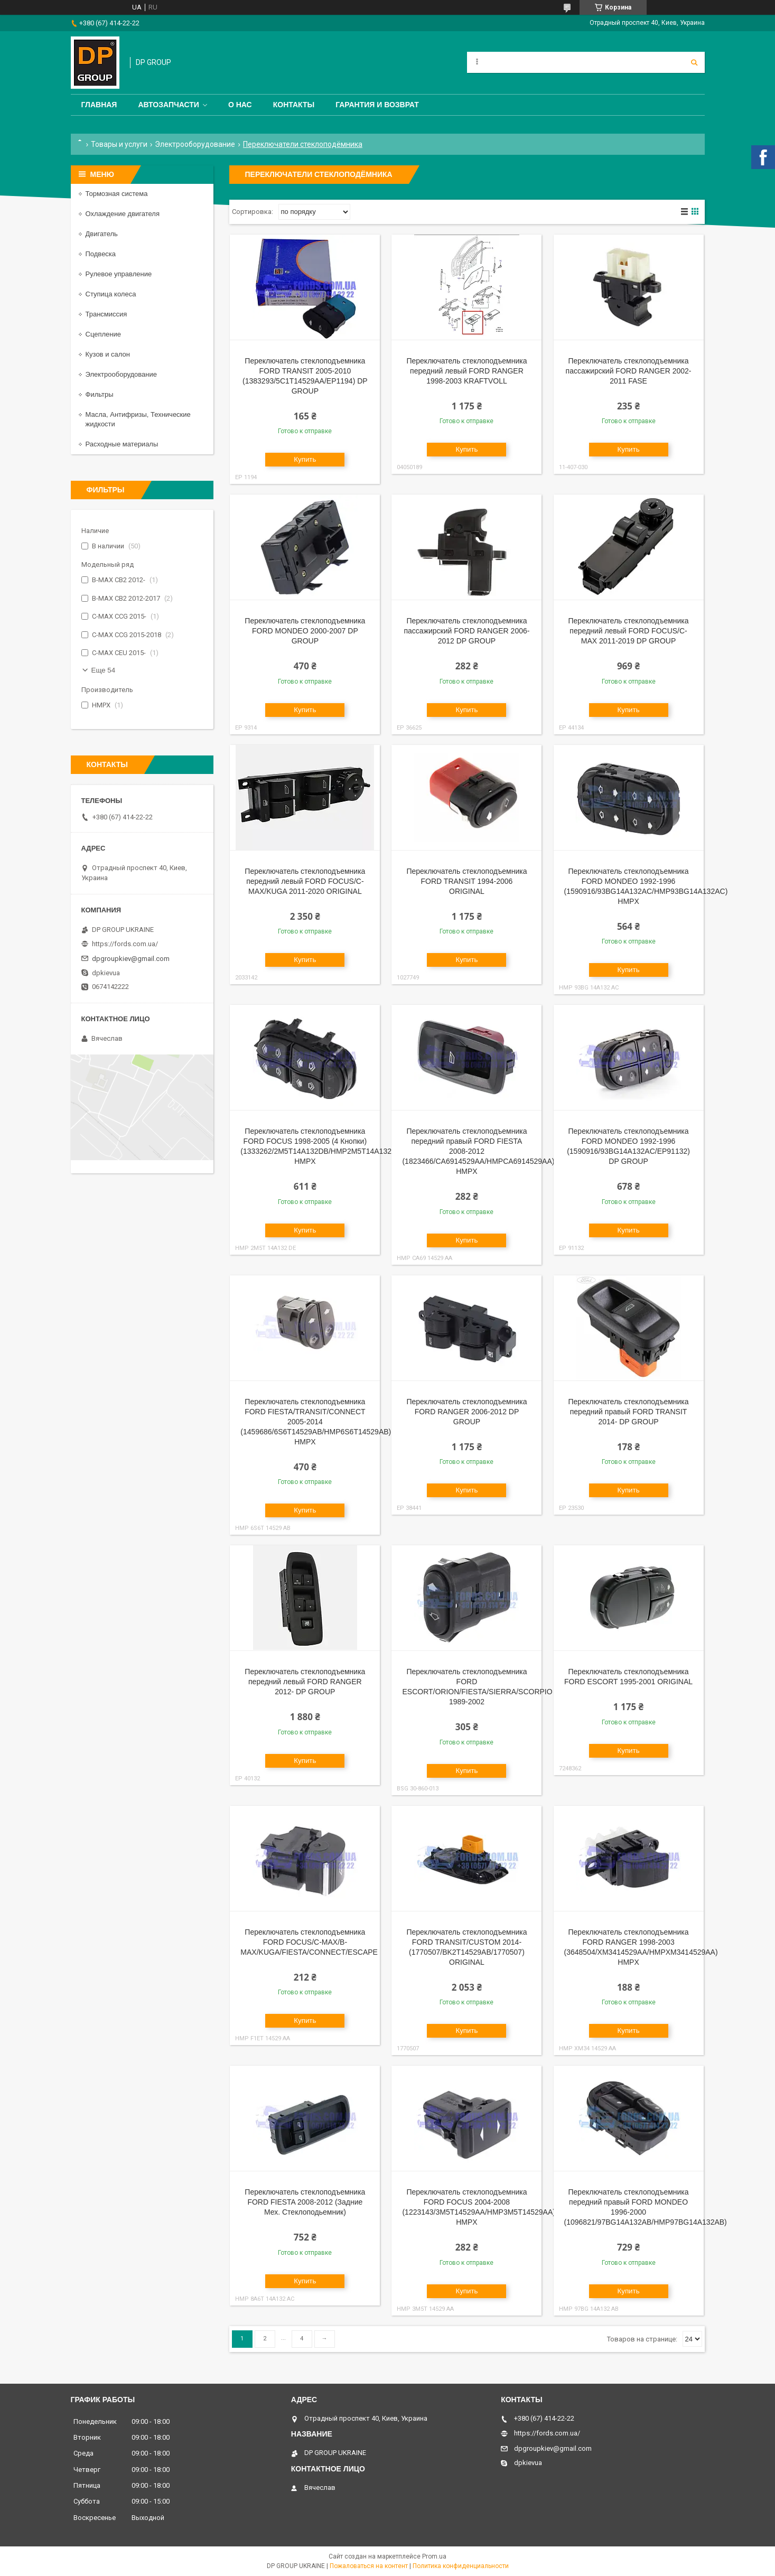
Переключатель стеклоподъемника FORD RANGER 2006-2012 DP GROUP (466, 1411)
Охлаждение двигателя (123, 214)
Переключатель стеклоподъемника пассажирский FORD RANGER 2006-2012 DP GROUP (466, 631)
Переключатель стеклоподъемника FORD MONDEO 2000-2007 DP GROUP (305, 631)
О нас (240, 104)
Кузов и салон (108, 354)
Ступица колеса (111, 294)
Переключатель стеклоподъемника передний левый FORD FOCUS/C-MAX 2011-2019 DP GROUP (628, 631)
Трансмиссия (106, 314)
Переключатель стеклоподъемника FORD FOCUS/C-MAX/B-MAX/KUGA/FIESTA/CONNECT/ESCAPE (309, 1942)
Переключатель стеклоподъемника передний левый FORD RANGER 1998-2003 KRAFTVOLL (466, 371)
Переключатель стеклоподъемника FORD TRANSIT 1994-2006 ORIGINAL (466, 881)
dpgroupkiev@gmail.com (131, 959)
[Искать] (694, 62)
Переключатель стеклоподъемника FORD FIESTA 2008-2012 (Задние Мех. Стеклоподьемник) (305, 2202)
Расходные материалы (122, 444)
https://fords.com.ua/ (125, 944)
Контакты (293, 104)
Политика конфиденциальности (461, 2566)
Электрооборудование (195, 144)
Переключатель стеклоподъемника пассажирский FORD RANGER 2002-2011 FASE (629, 371)
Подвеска (101, 254)
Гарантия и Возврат (377, 104)
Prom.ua (434, 2556)
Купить (305, 459)
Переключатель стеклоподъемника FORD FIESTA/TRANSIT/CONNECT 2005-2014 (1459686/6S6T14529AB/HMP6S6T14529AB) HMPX (315, 1421)
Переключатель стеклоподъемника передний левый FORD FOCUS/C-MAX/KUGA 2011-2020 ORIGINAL (305, 881)
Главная (99, 104)
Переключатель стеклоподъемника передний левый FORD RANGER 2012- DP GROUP (305, 1681)
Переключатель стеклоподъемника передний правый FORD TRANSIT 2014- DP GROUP (628, 1411)
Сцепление (103, 334)
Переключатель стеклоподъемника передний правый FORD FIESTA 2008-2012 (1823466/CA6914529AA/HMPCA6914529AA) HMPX (478, 1151)
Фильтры (100, 394)
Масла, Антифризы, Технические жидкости (138, 419)
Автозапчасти (168, 104)
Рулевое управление (119, 274)
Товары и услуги (119, 144)
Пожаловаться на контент (369, 2566)
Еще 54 (103, 670)
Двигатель (102, 234)
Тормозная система (117, 194)
